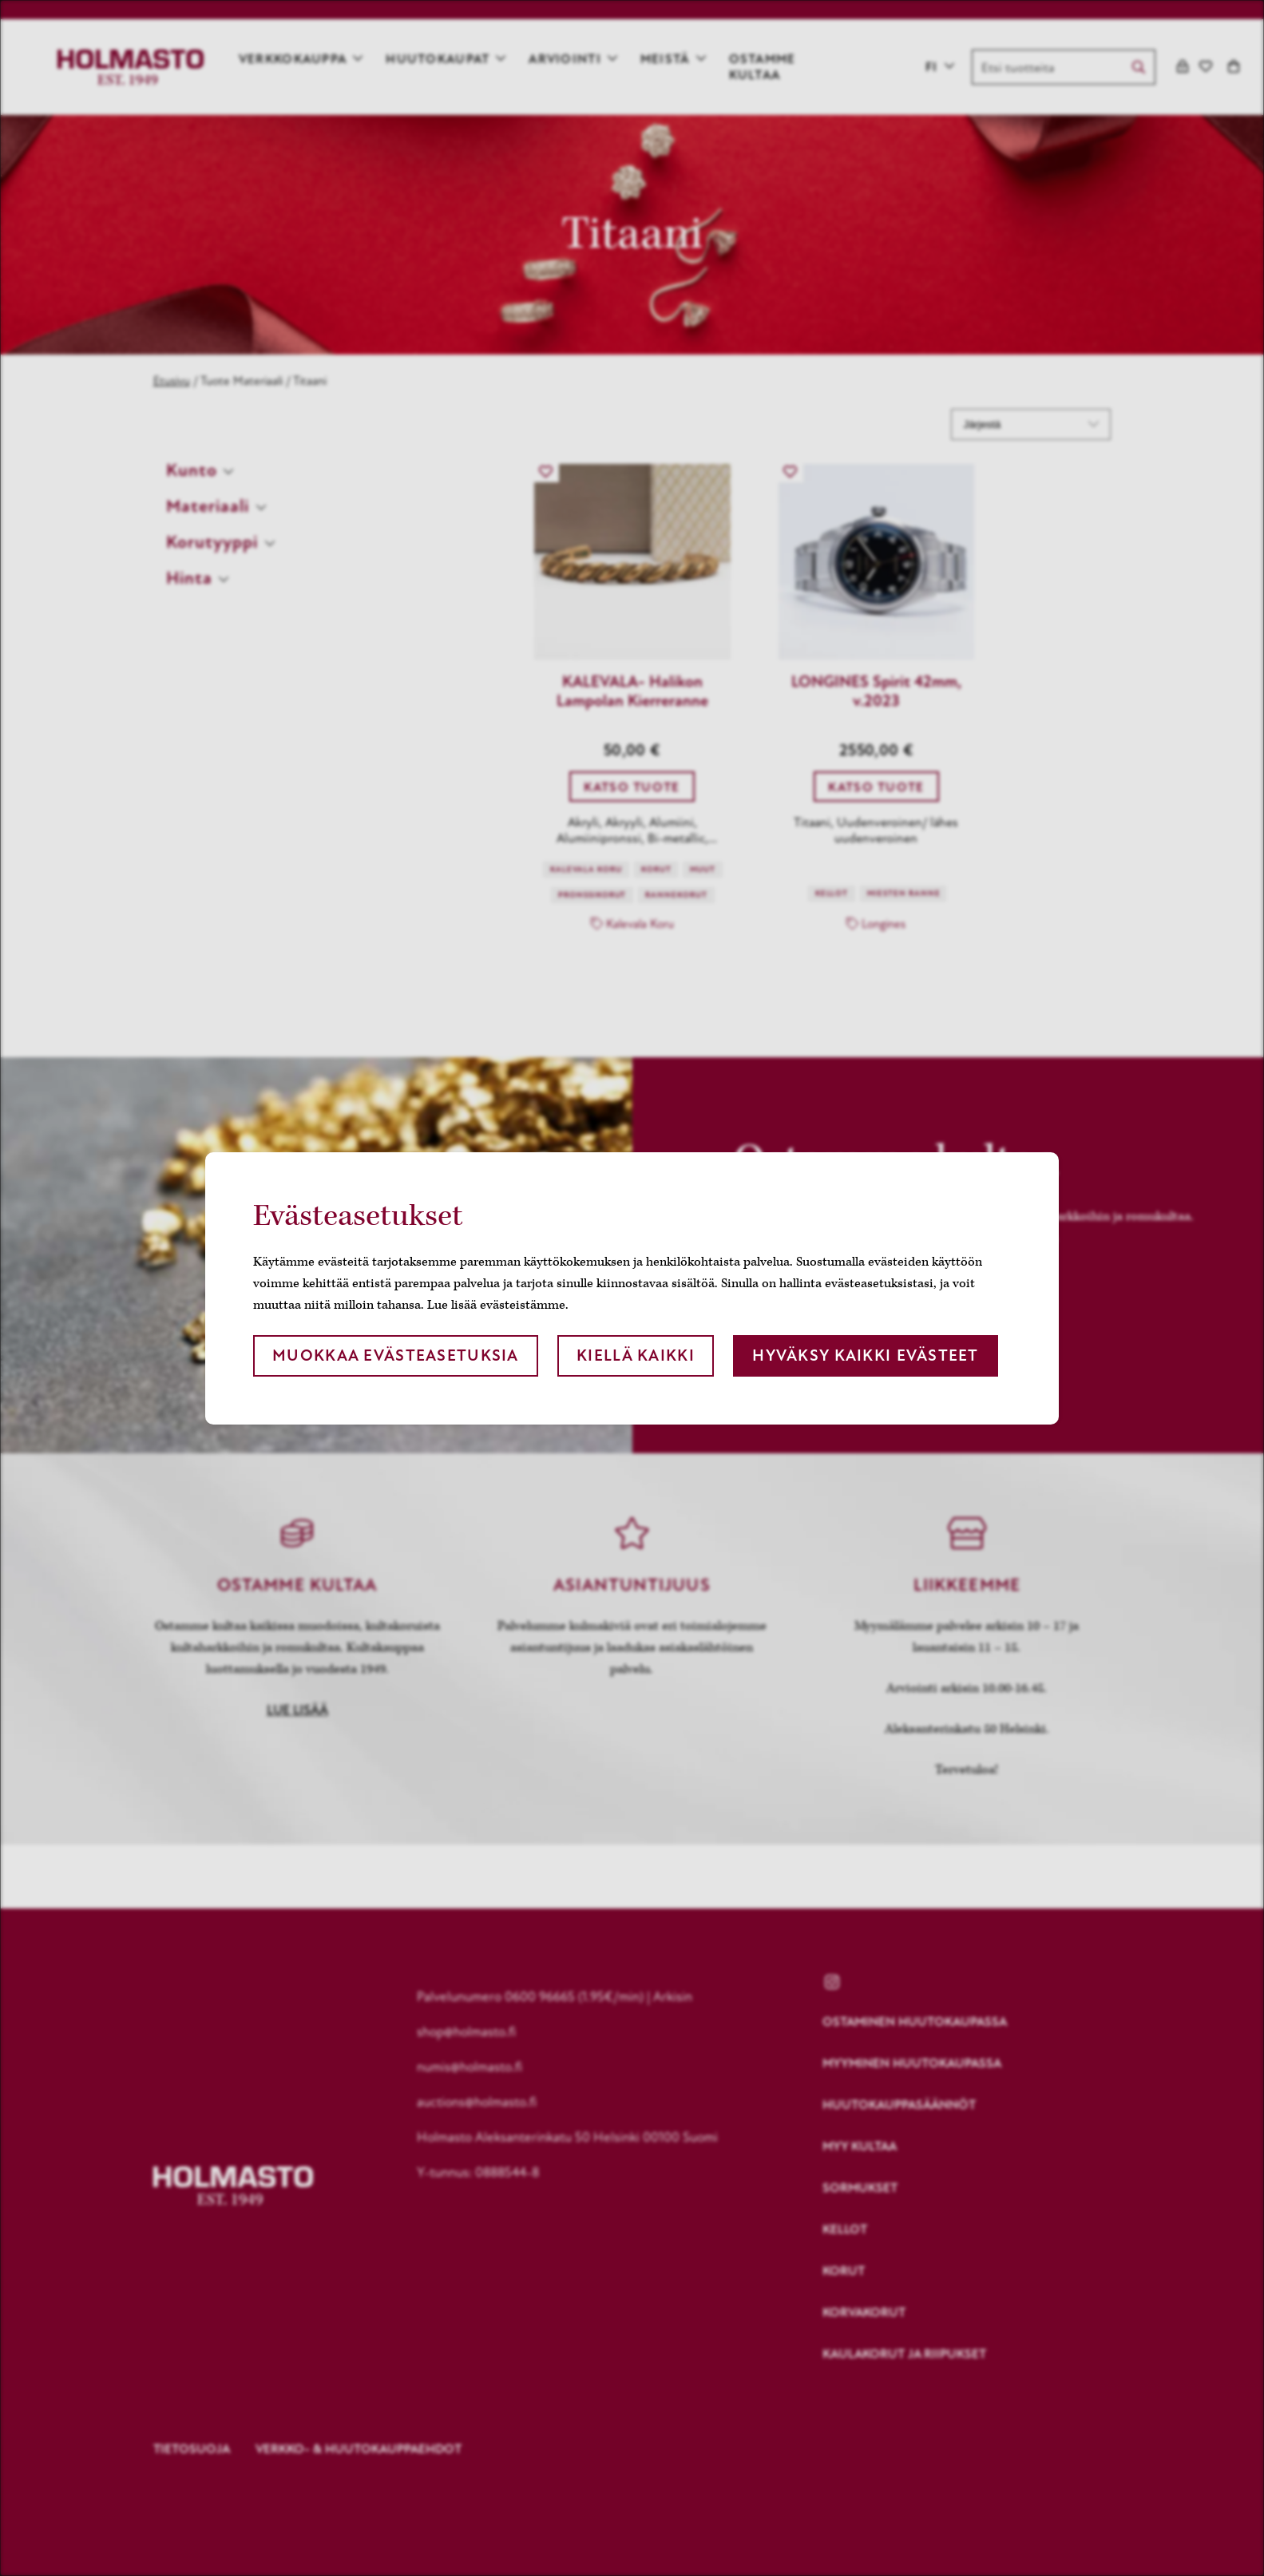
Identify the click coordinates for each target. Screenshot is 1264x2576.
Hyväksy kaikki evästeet (865, 1355)
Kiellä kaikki (636, 1355)
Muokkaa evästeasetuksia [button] (395, 1355)
